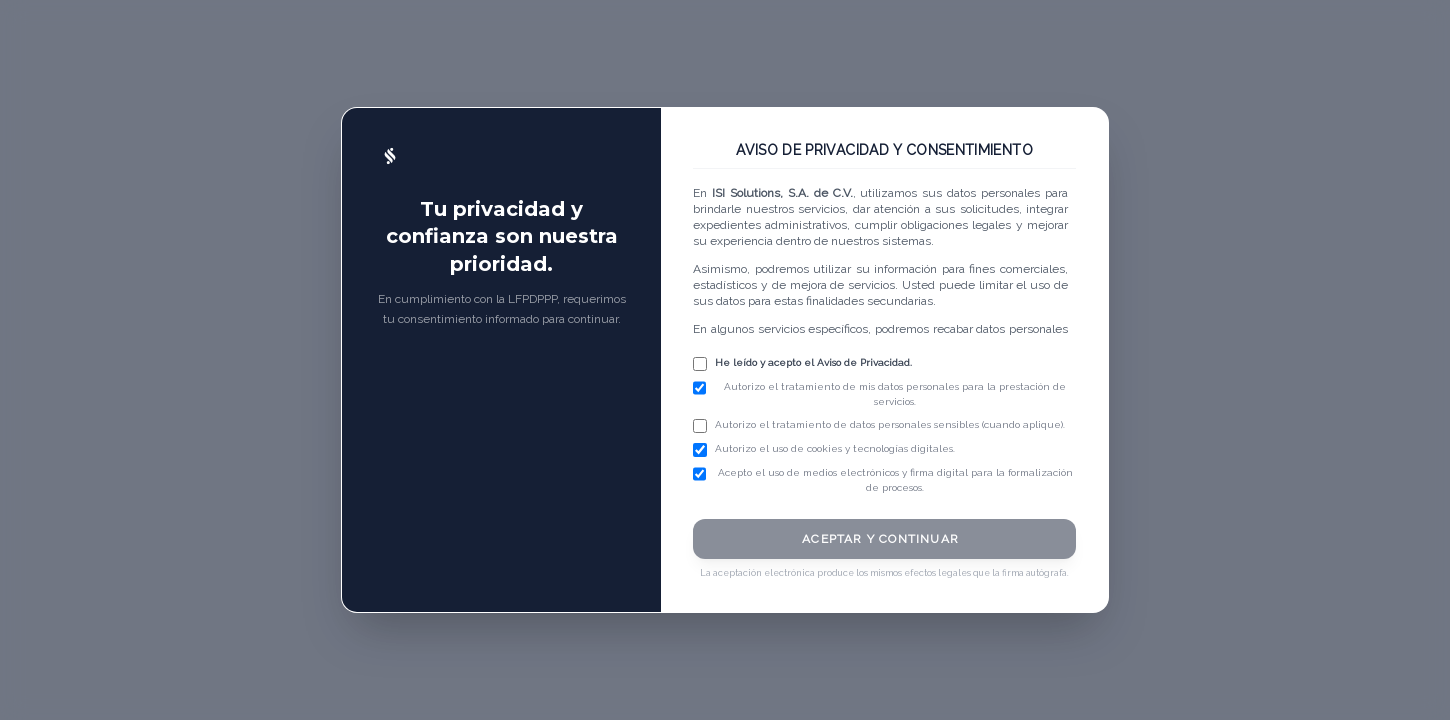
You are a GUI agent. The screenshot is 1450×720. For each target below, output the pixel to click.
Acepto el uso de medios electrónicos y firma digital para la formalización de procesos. (895, 480)
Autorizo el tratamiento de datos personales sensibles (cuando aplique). (890, 424)
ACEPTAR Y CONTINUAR (880, 539)
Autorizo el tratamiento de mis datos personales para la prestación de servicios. (895, 394)
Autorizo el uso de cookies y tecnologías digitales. (835, 448)
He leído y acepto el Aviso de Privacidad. (813, 362)
